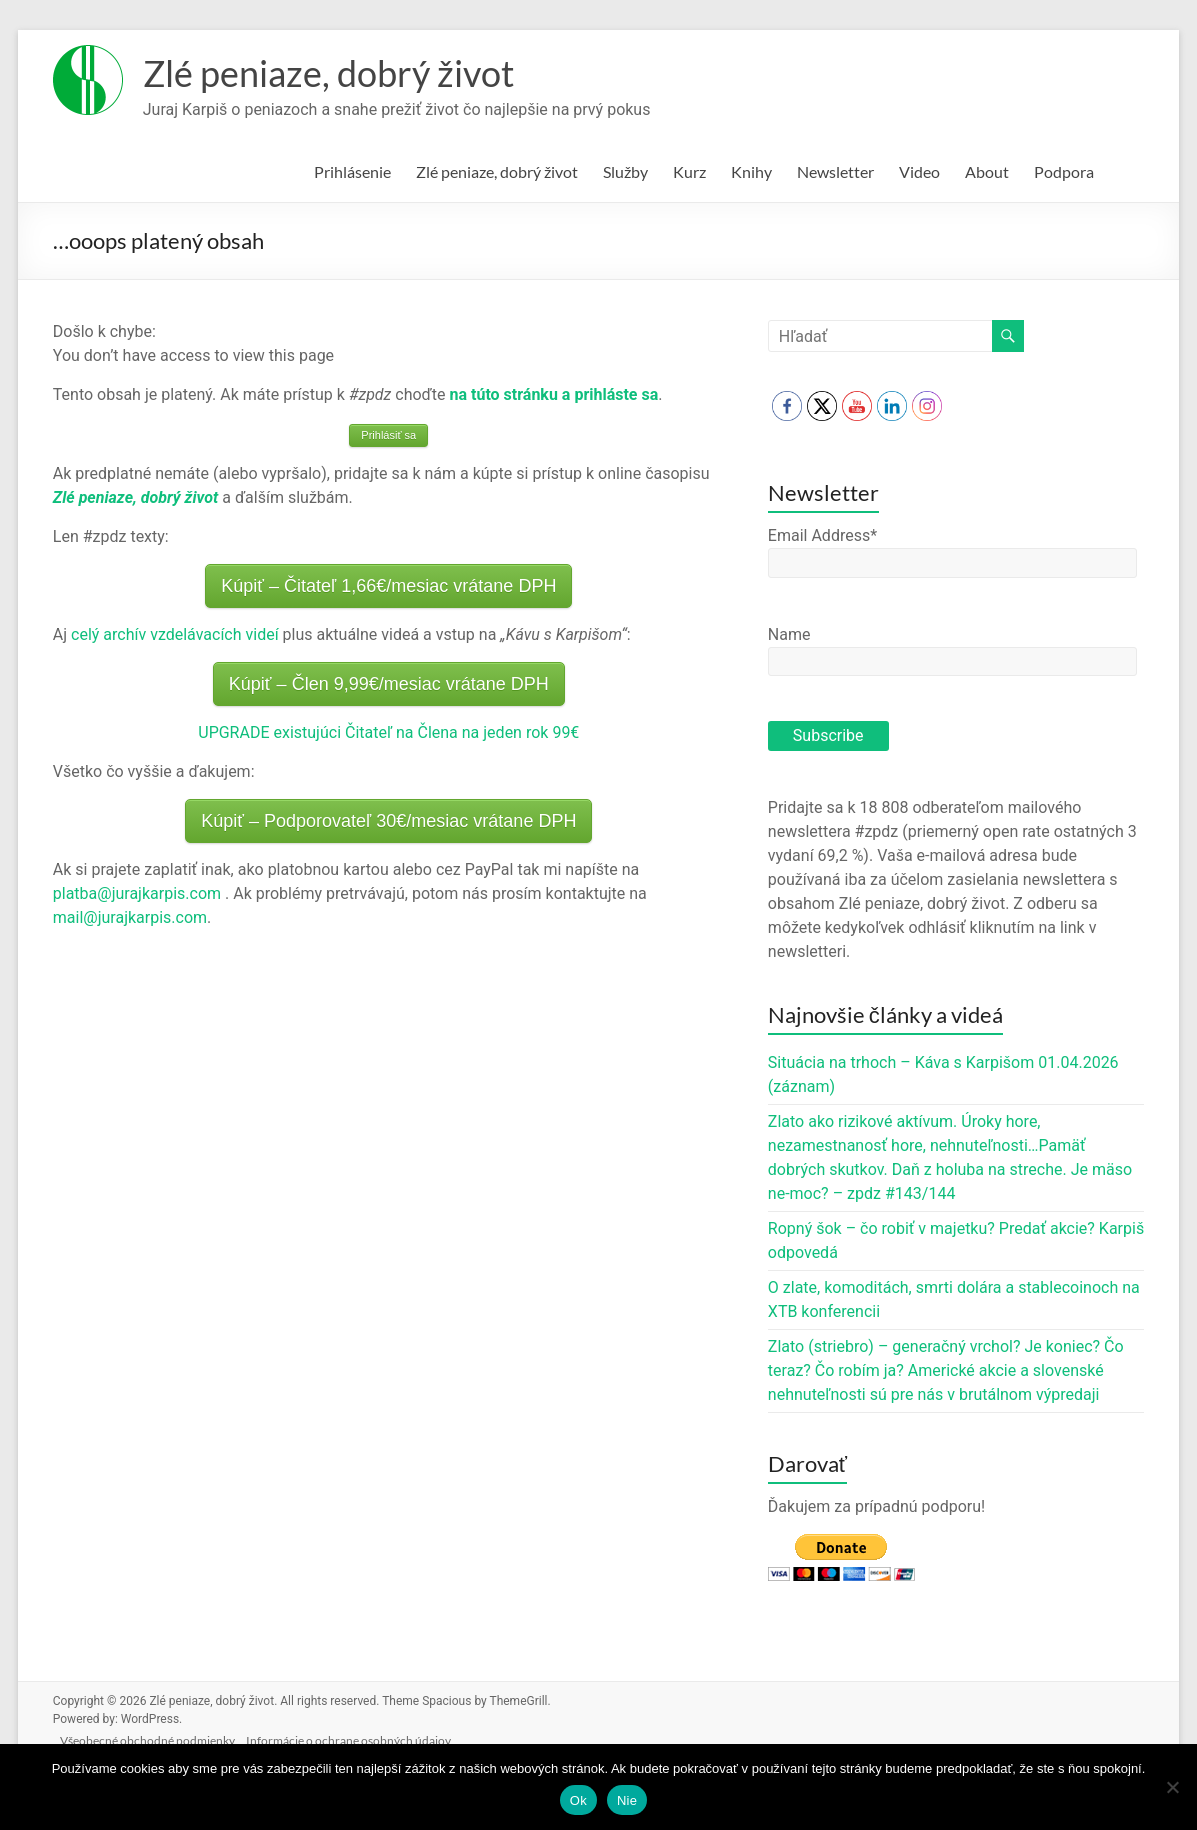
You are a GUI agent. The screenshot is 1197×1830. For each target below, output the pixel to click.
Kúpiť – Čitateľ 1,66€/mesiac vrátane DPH (388, 586)
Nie (627, 1800)
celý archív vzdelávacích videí (175, 634)
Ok (578, 1800)
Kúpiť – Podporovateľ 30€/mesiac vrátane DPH (388, 821)
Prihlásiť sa (388, 435)
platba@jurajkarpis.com (137, 893)
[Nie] (1172, 1787)
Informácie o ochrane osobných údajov (362, 1736)
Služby (625, 171)
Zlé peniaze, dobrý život (328, 73)
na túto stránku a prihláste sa (554, 394)
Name (789, 634)
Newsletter (835, 171)
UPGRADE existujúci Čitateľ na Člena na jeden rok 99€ (388, 732)
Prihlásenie (352, 171)
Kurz (689, 171)
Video (919, 171)
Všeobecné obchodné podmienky (156, 1736)
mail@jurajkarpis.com (130, 917)
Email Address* (822, 535)
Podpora (1064, 171)
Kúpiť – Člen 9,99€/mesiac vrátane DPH (389, 684)
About (987, 171)
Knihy (751, 171)
